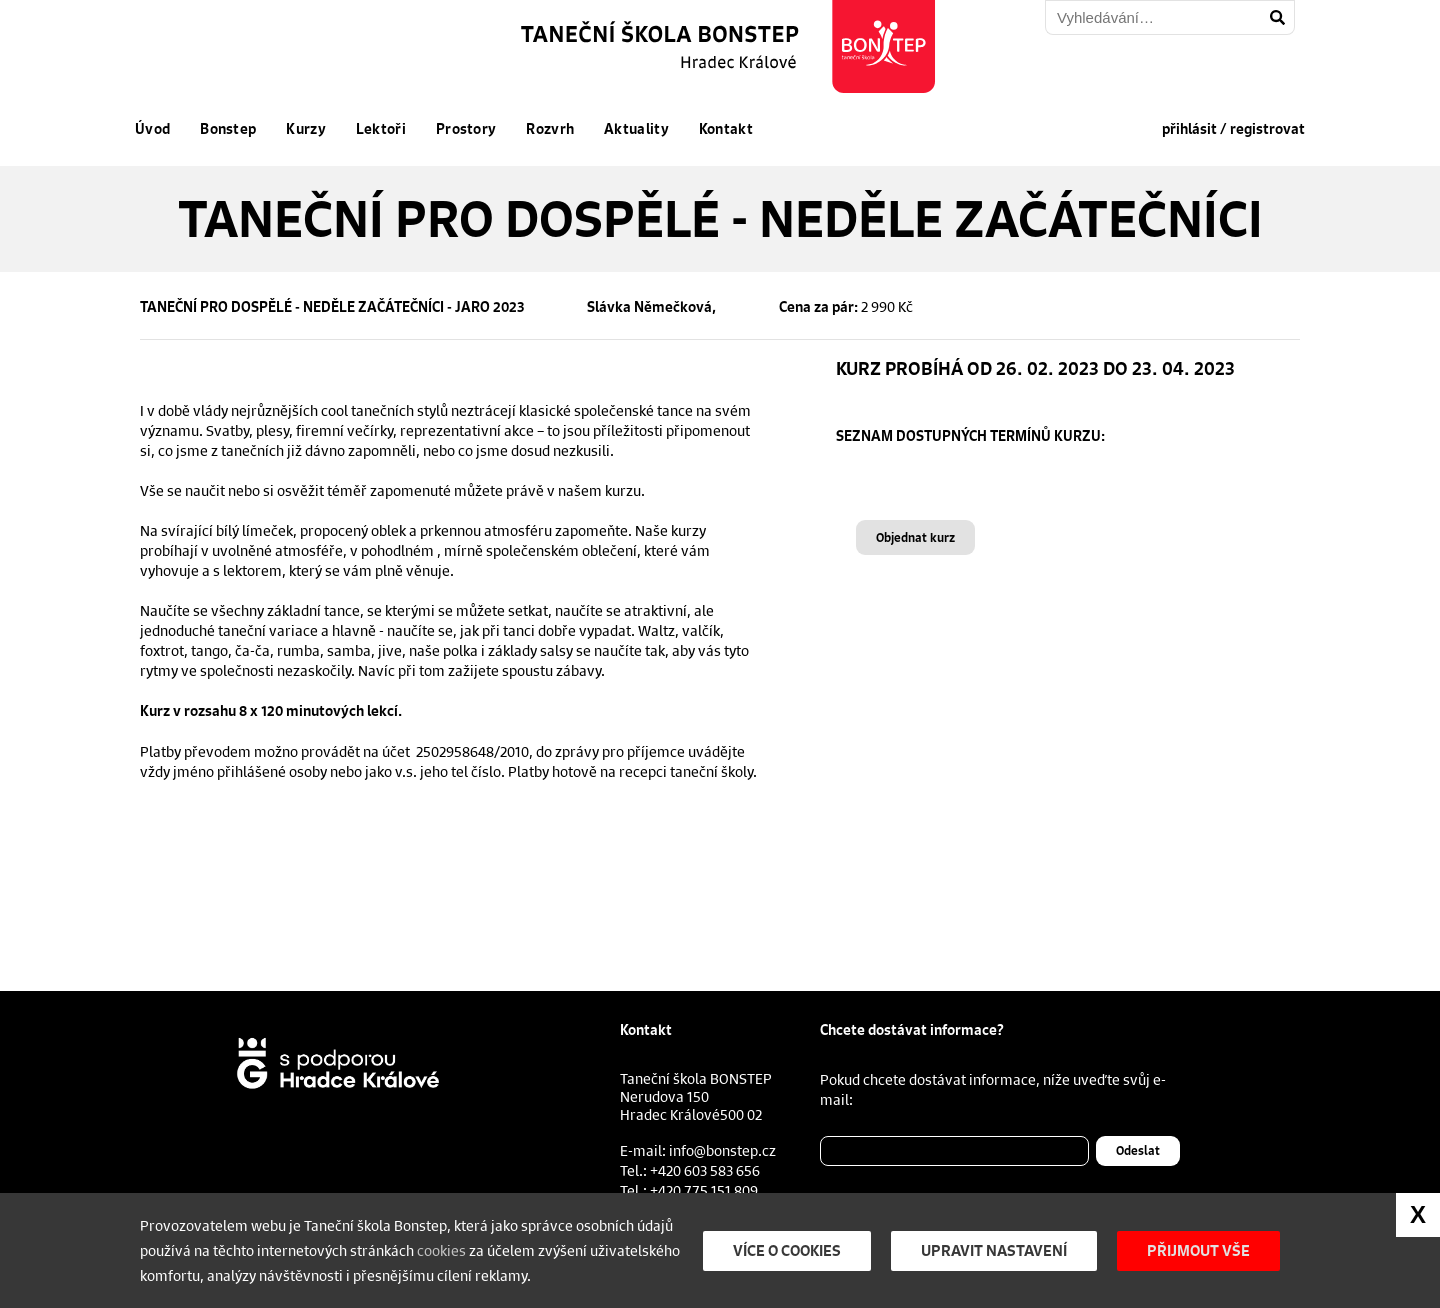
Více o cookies (787, 1250)
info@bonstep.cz (722, 1150)
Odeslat (1138, 1150)
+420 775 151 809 (704, 1190)
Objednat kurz (915, 537)
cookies (441, 1250)
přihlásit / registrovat (1233, 129)
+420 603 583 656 (705, 1170)
